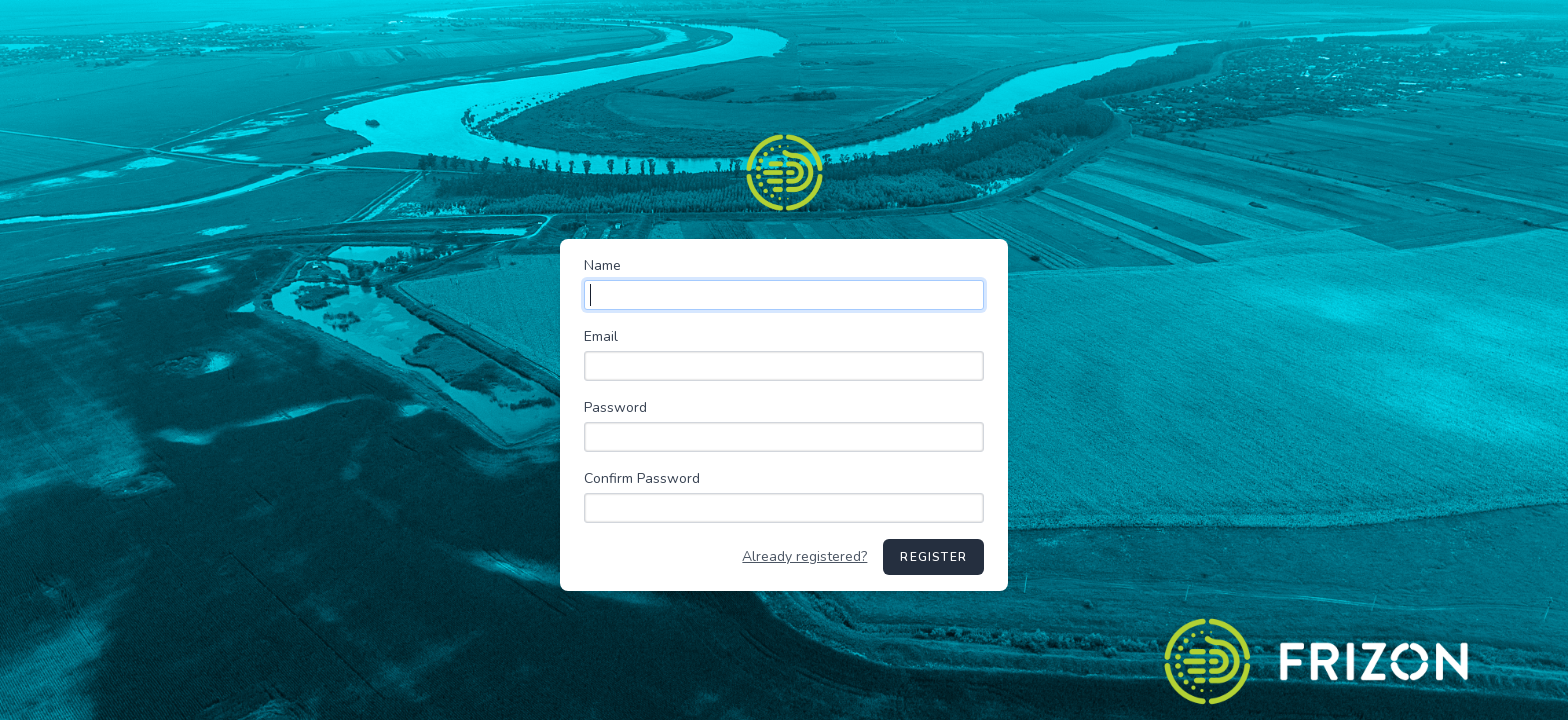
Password (615, 407)
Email (601, 336)
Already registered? (804, 556)
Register (933, 557)
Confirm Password (642, 478)
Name (602, 265)
